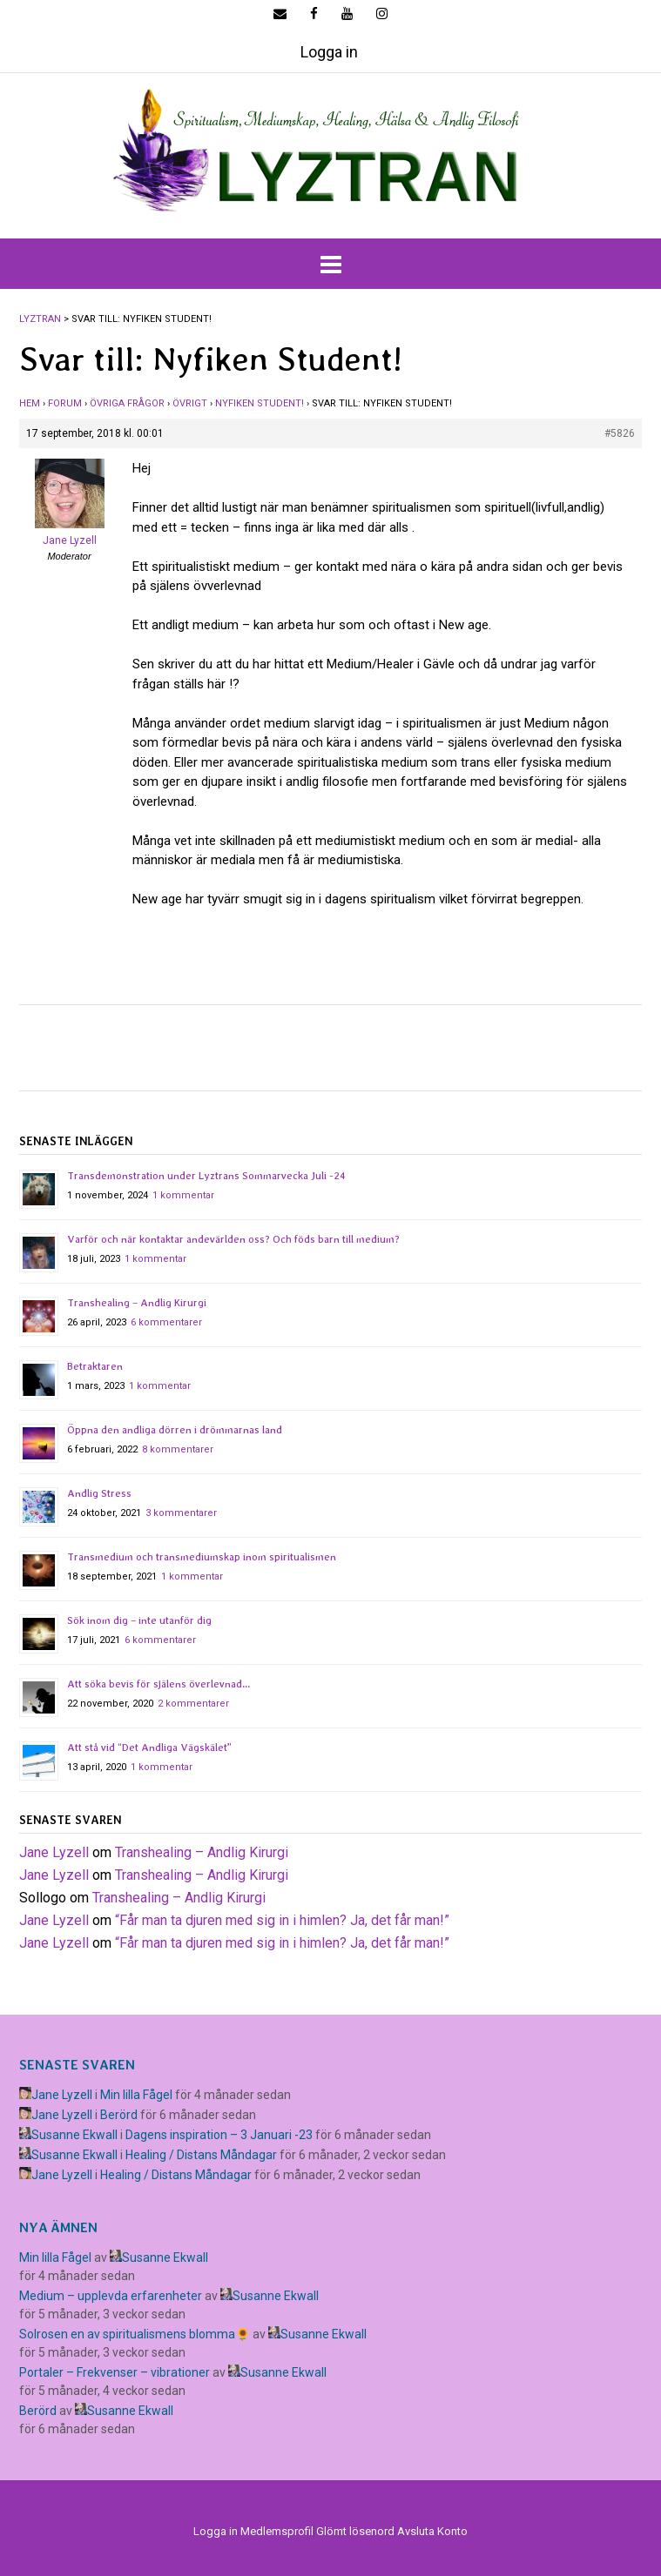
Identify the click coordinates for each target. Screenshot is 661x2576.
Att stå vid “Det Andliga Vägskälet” (149, 1747)
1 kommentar (183, 1195)
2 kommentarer (193, 1703)
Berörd (119, 2115)
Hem (29, 403)
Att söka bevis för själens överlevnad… (158, 1684)
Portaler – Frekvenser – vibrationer (114, 2372)
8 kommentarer (177, 1449)
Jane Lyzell (54, 1852)
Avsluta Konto (432, 2531)
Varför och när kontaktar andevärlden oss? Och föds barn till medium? (233, 1239)
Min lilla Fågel (136, 2095)
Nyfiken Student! (259, 403)
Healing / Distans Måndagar (201, 2155)
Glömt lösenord (355, 2531)
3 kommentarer (181, 1513)
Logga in (329, 51)
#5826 (619, 433)
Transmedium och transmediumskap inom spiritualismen (201, 1557)
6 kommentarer (166, 1322)
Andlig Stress (99, 1493)
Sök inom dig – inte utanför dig (139, 1620)
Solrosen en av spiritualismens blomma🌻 (134, 2334)
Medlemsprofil (277, 2531)
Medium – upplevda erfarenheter (110, 2296)
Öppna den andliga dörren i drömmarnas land (174, 1430)
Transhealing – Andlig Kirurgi (136, 1303)
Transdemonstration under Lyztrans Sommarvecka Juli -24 (206, 1176)
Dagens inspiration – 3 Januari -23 (219, 2135)
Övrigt (189, 403)
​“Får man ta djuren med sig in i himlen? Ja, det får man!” (282, 1920)
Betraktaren (95, 1366)
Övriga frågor (127, 403)
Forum (65, 403)
